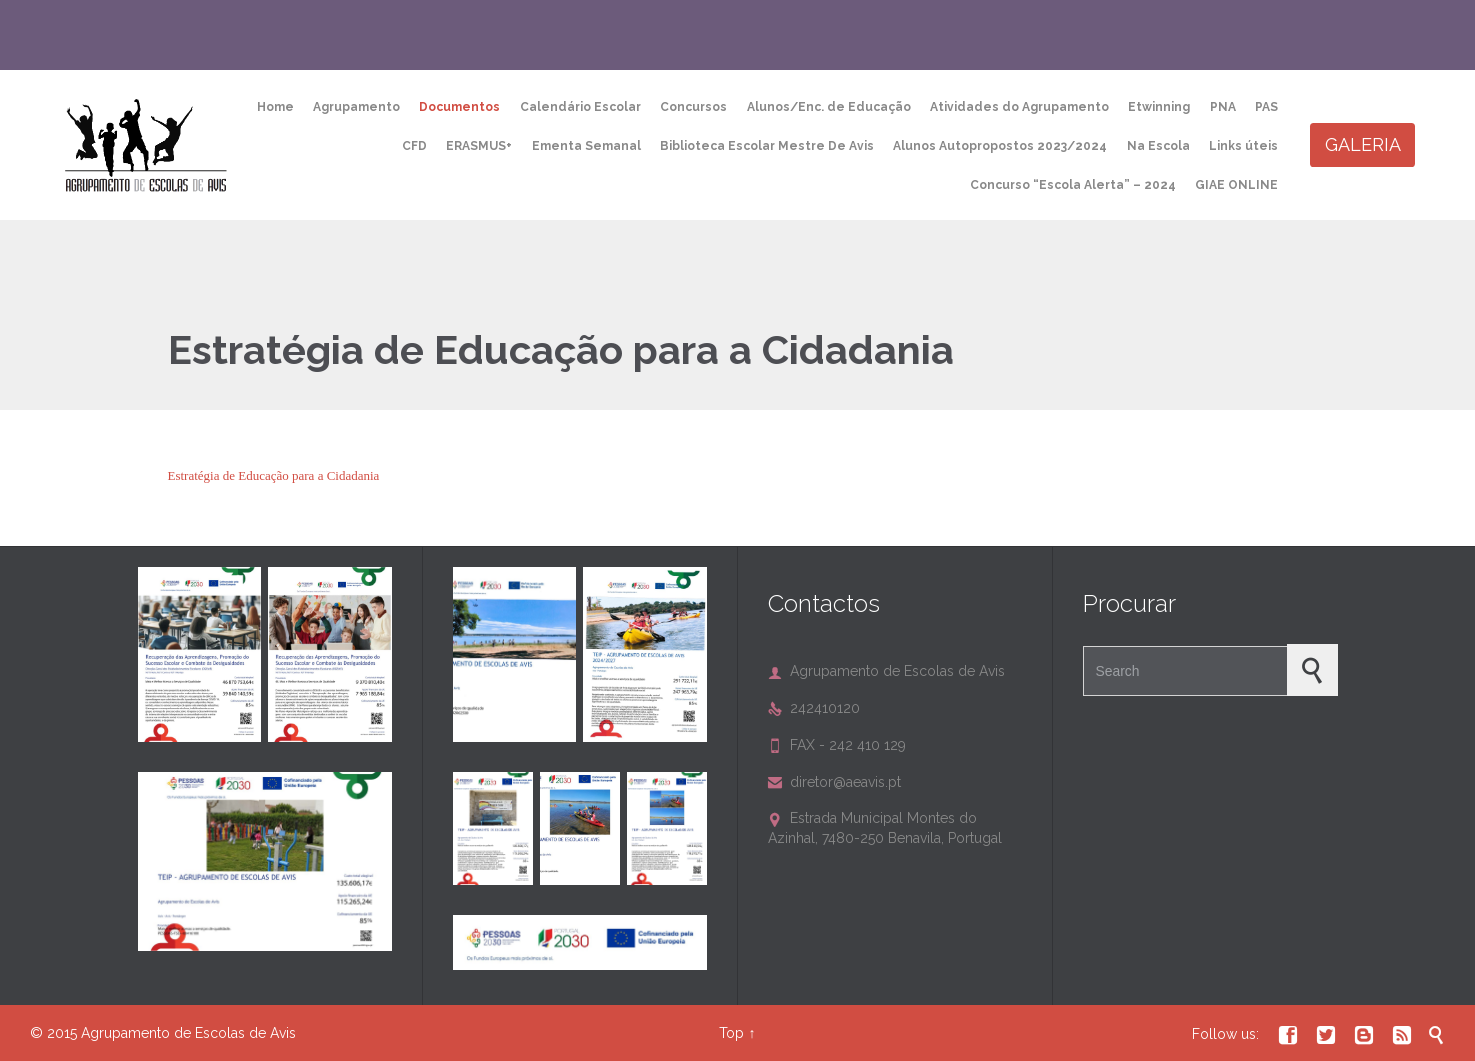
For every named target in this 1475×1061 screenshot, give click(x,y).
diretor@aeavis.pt (834, 782)
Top (731, 1033)
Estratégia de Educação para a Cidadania (274, 475)
